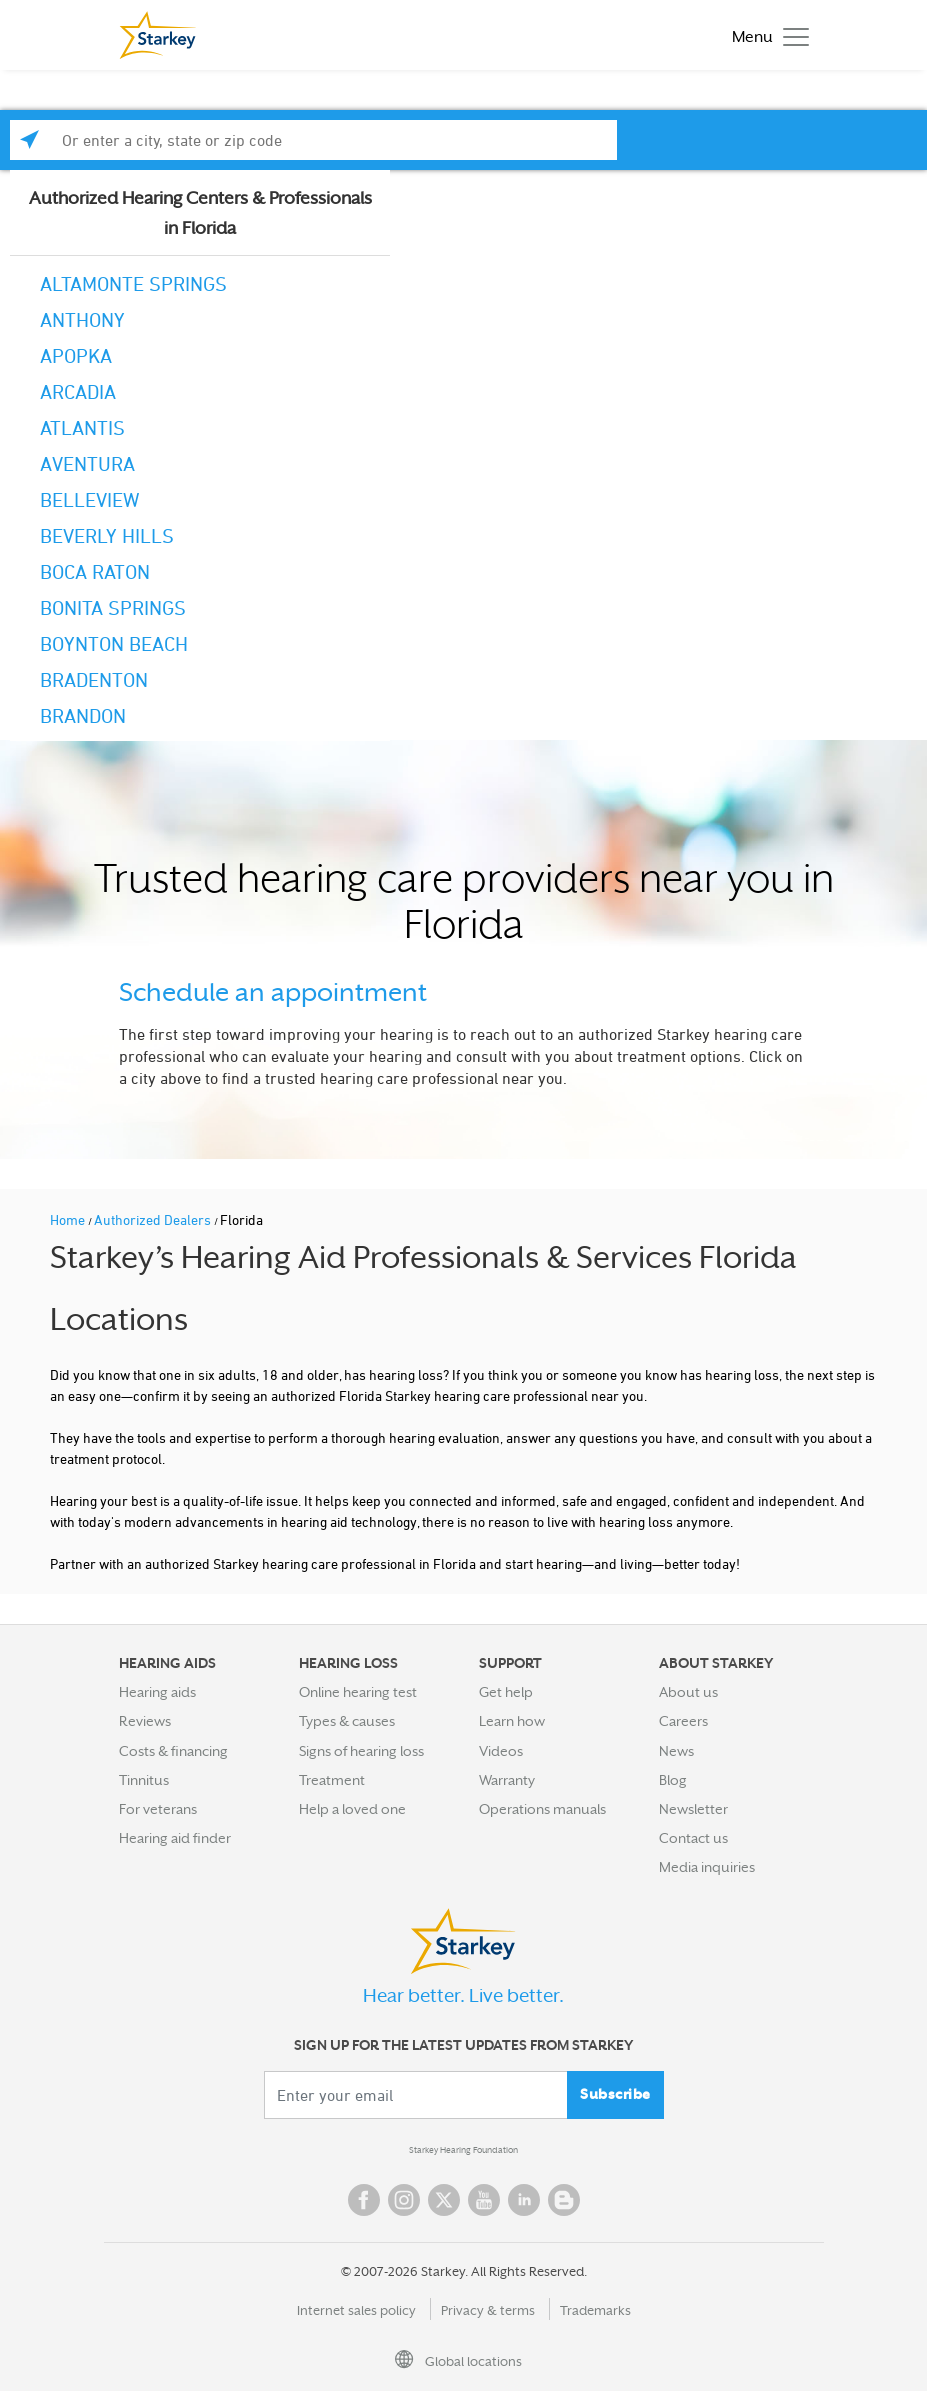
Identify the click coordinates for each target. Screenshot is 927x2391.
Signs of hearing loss (361, 1751)
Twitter (444, 2200)
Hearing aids (157, 1692)
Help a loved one (352, 1809)
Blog (673, 1780)
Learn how (512, 1721)
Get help (506, 1692)
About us (688, 1692)
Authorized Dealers (154, 1219)
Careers (683, 1721)
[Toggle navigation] (765, 35)
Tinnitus (144, 1780)
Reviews (145, 1721)
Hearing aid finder (175, 1838)
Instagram (404, 2200)
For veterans (158, 1809)
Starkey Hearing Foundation (463, 2150)
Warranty (507, 1780)
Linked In (524, 2200)
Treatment (332, 1780)
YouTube (484, 2200)
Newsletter (693, 1809)
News (676, 1751)
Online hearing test (358, 1692)
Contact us (693, 1838)
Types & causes (347, 1721)
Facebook (364, 2200)
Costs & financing (173, 1751)
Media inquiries (707, 1867)
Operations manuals (542, 1809)
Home (69, 1219)
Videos (501, 1751)
